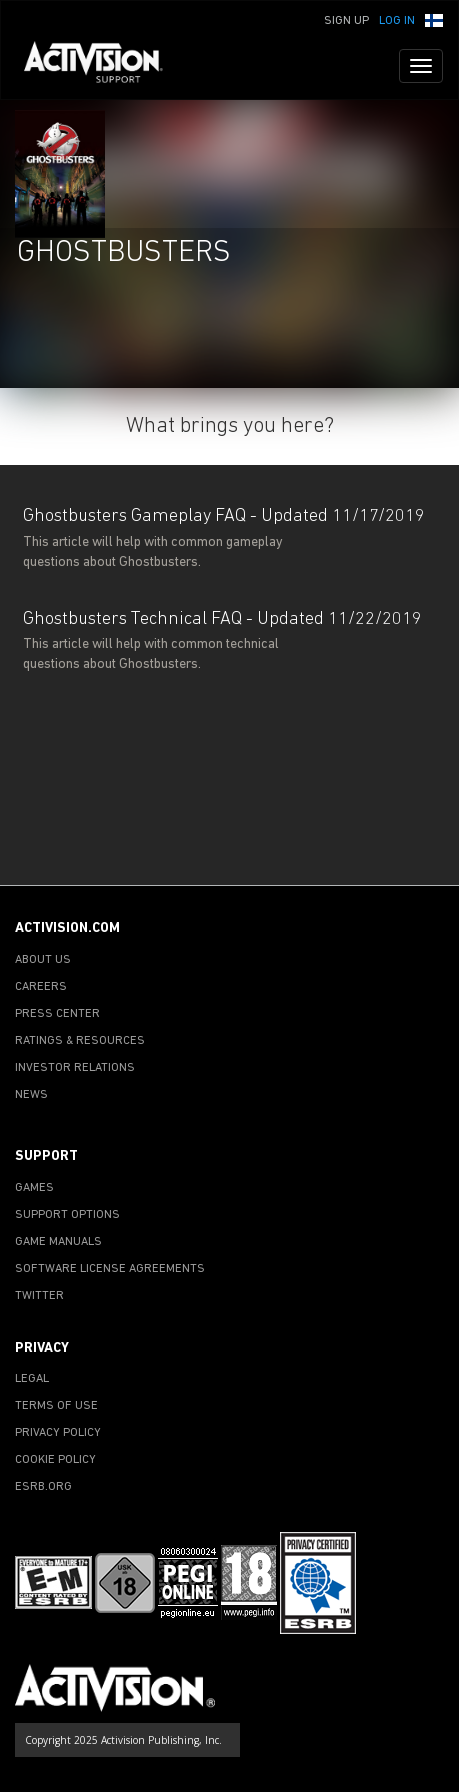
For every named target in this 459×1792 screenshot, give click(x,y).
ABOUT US (43, 960)
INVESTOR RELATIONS (75, 1068)
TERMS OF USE (56, 1406)
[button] (434, 19)
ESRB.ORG (43, 1487)
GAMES (34, 1188)
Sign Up (346, 21)
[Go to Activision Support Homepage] (103, 66)
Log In (397, 21)
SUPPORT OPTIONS (67, 1215)
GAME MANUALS (58, 1242)
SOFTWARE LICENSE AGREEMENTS (110, 1269)
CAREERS (41, 987)
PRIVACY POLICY (58, 1433)
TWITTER (39, 1296)
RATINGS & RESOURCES (80, 1041)
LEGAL (32, 1379)
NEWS (31, 1095)
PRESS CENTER (57, 1014)
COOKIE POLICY (55, 1460)
